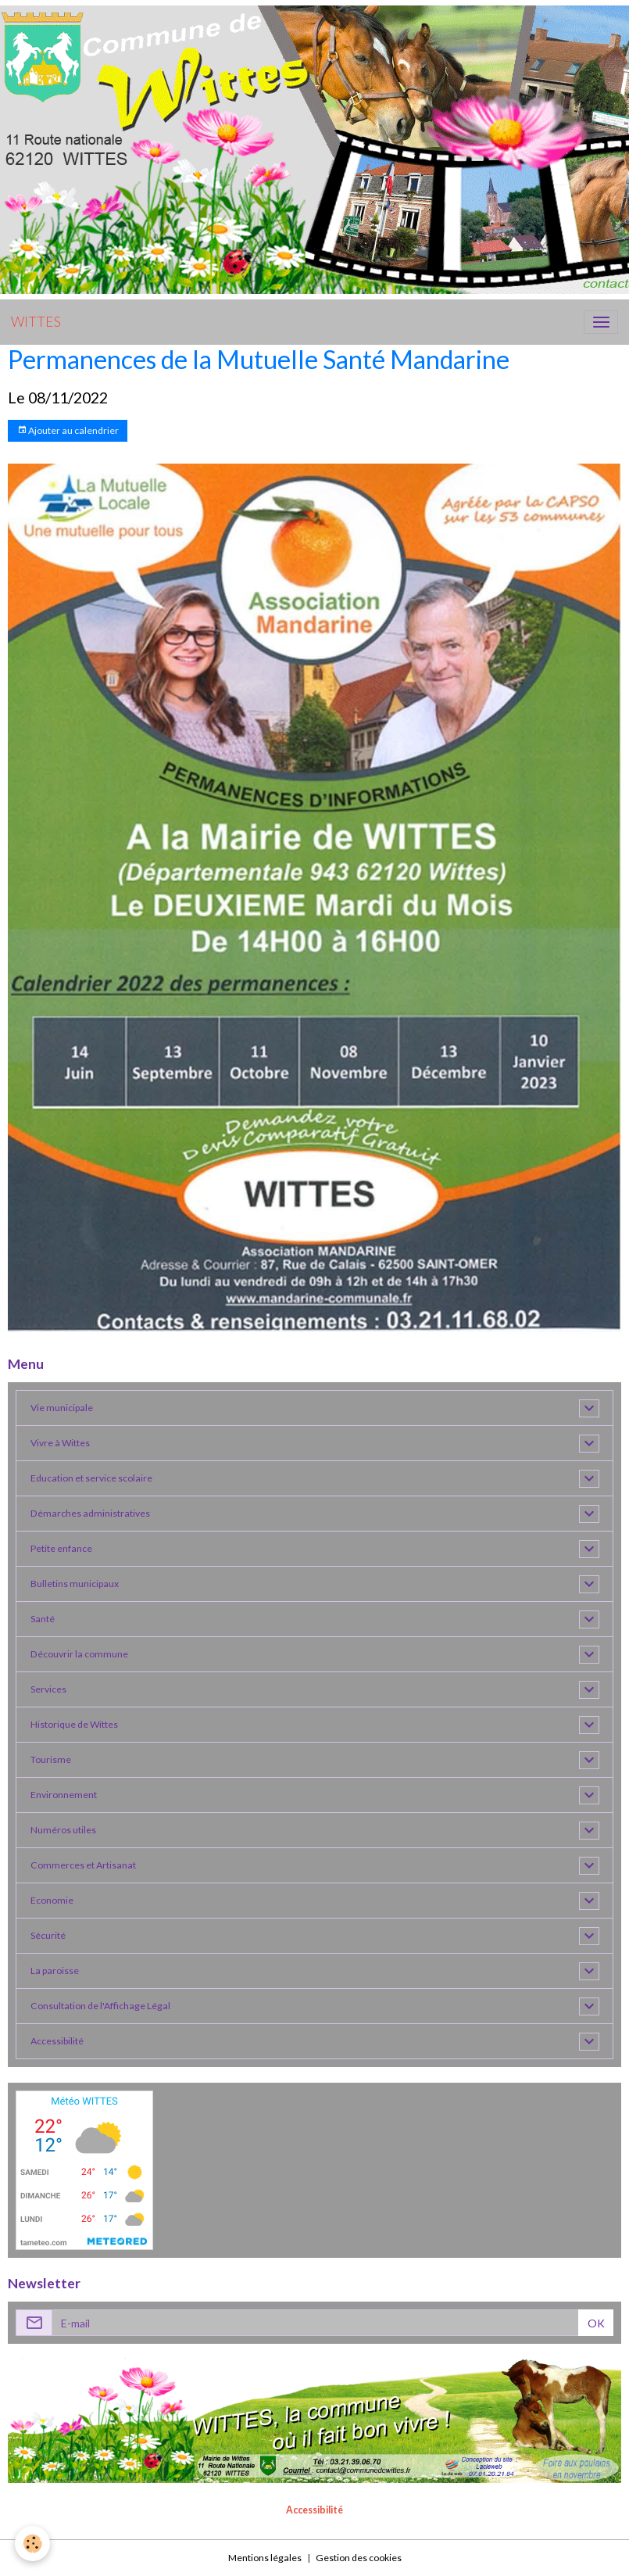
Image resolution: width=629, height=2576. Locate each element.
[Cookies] (33, 2543)
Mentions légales (265, 2557)
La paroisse (54, 1970)
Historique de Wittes (74, 1724)
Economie (51, 1900)
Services (48, 1689)
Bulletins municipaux (74, 1583)
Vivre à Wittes (60, 1443)
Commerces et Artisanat (83, 1865)
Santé (42, 1619)
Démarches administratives (90, 1513)
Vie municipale (61, 1407)
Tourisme (50, 1759)
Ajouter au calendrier (68, 430)
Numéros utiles (63, 1830)
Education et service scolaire (91, 1478)
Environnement (63, 1794)
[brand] (36, 322)
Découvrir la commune (79, 1654)
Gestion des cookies (359, 2557)
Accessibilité (57, 2041)
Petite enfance (61, 1548)
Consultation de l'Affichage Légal (100, 2006)
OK (596, 2323)
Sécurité (48, 1935)
